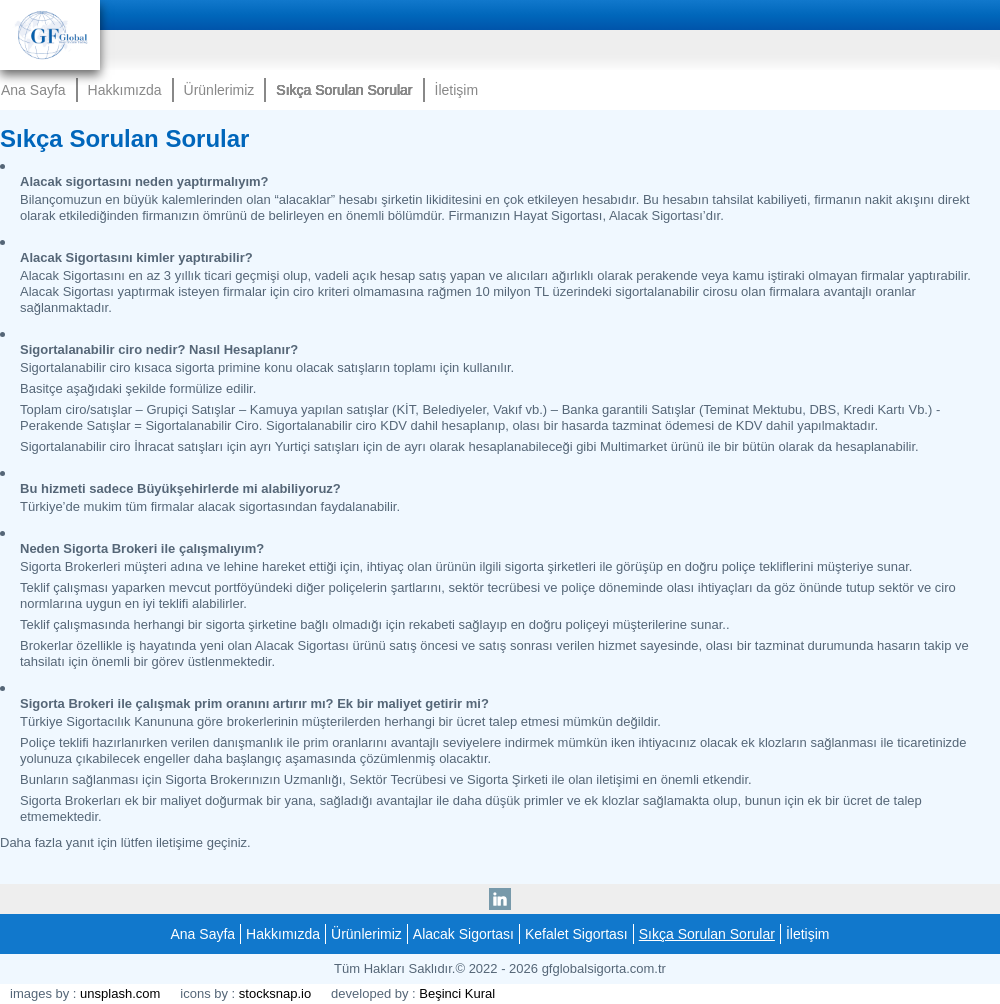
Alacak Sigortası (463, 934)
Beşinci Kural (457, 993)
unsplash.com (120, 993)
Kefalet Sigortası (576, 934)
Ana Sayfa (33, 90)
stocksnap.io (275, 993)
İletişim (457, 90)
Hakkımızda (125, 90)
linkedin (500, 895)
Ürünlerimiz (219, 90)
